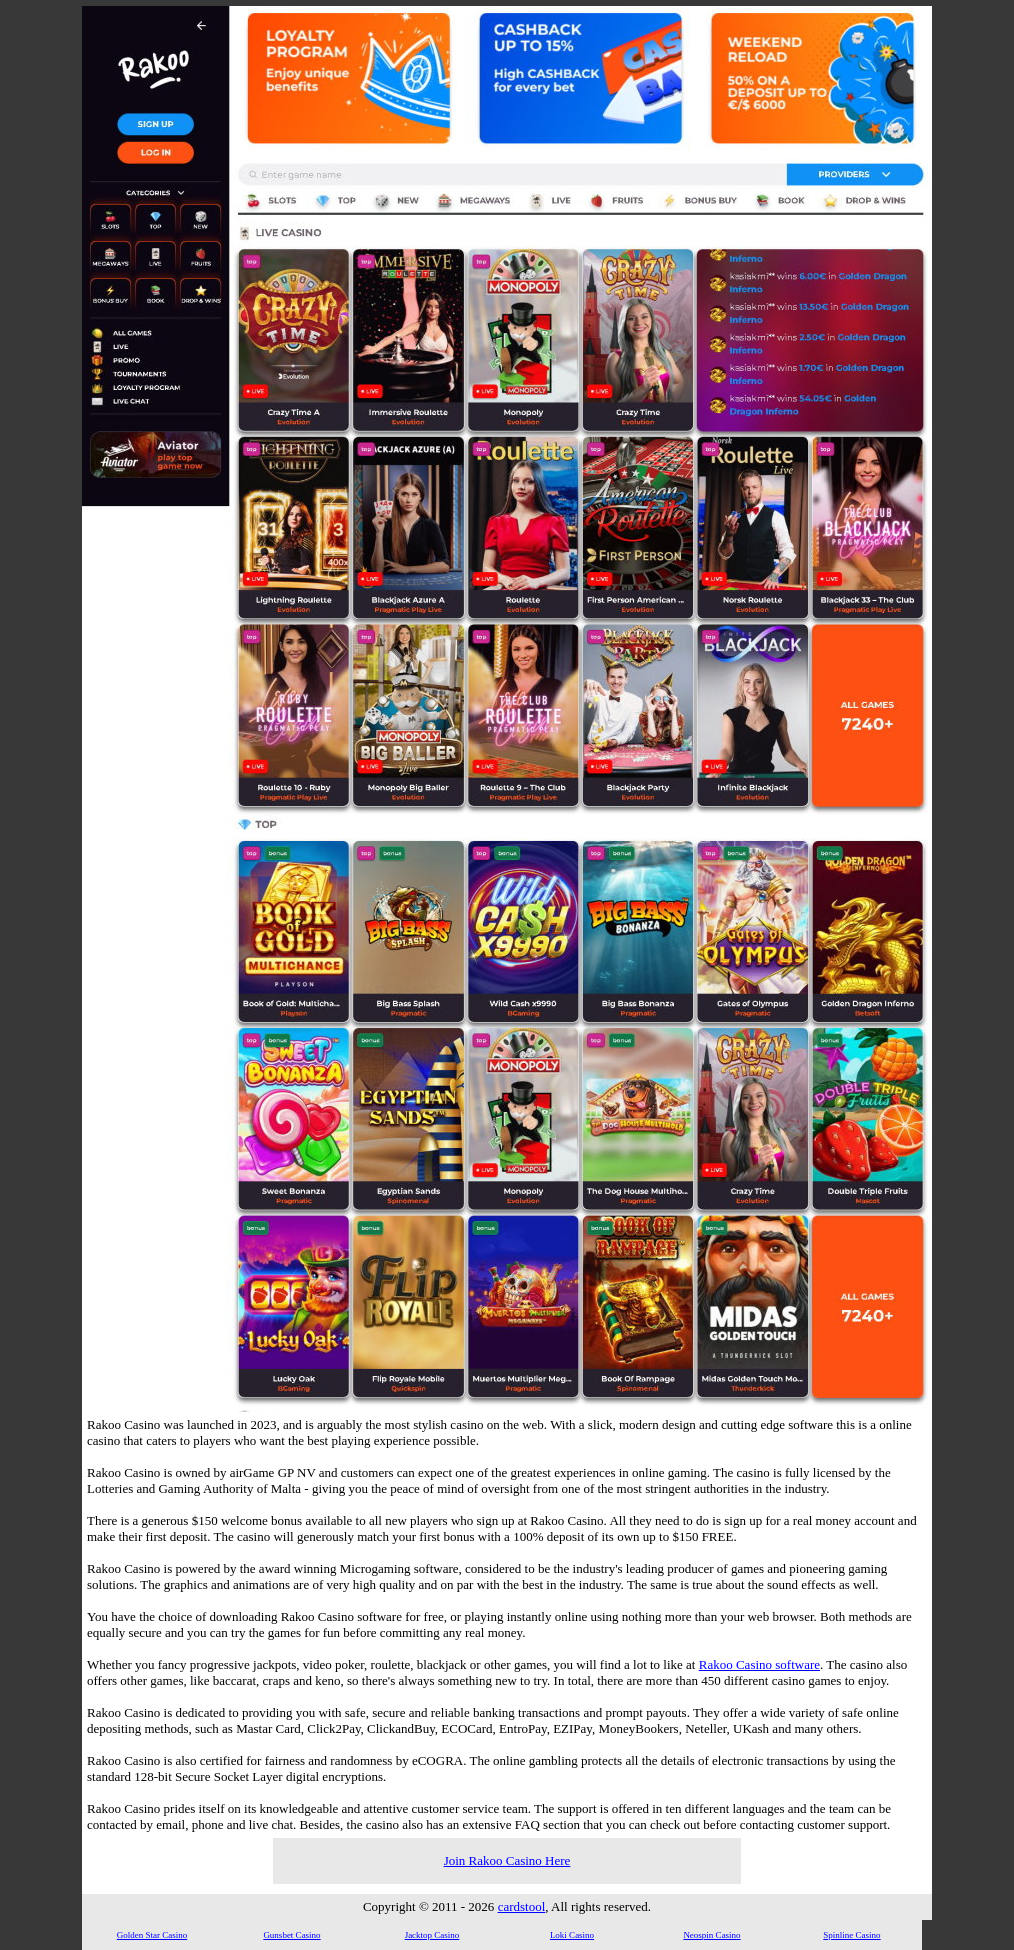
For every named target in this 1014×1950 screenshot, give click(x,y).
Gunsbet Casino (291, 1935)
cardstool (522, 1906)
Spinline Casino (851, 1935)
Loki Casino (572, 1935)
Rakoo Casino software (759, 1664)
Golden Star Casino (152, 1935)
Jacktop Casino (432, 1935)
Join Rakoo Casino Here (507, 1860)
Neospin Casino (711, 1935)
